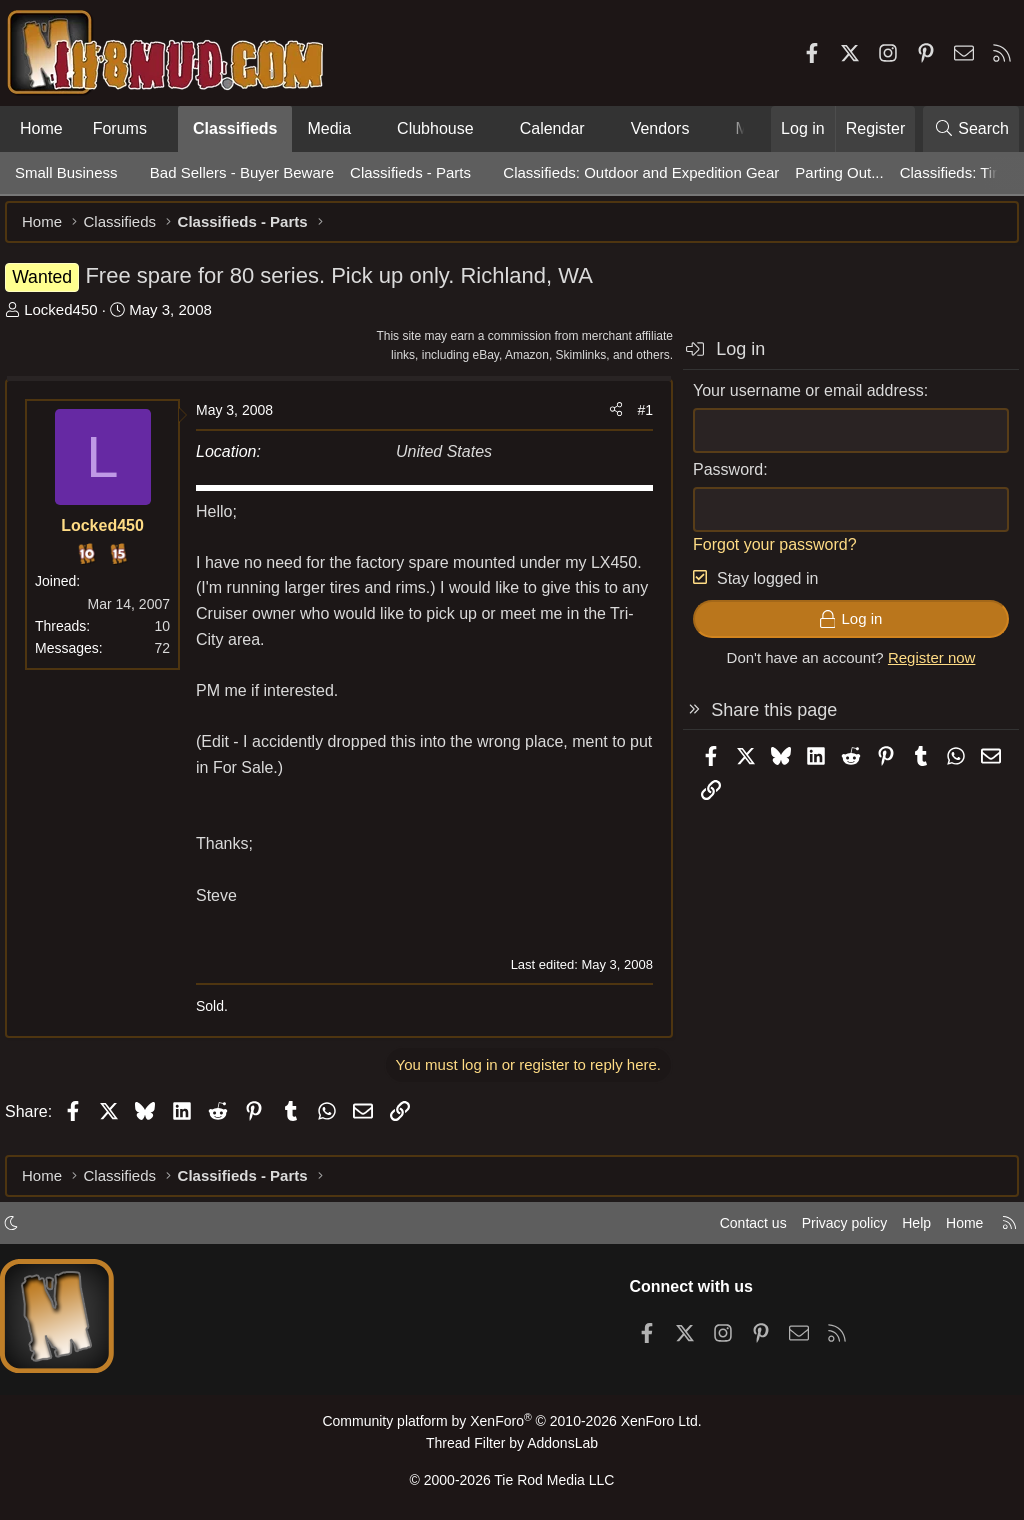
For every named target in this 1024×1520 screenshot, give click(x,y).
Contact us (733, 1228)
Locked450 (70, 319)
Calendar (552, 128)
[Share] (606, 420)
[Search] (971, 129)
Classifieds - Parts (410, 172)
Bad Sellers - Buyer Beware (242, 172)
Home (41, 128)
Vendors (660, 128)
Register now (922, 667)
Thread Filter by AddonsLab (512, 1446)
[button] (163, 129)
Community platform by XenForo (512, 1426)
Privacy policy (830, 1228)
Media (329, 128)
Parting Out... (839, 172)
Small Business (66, 172)
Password (718, 479)
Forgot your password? (765, 554)
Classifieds (235, 128)
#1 (635, 420)
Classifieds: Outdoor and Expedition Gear (641, 172)
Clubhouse (435, 128)
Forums (120, 128)
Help (907, 1228)
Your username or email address (798, 400)
